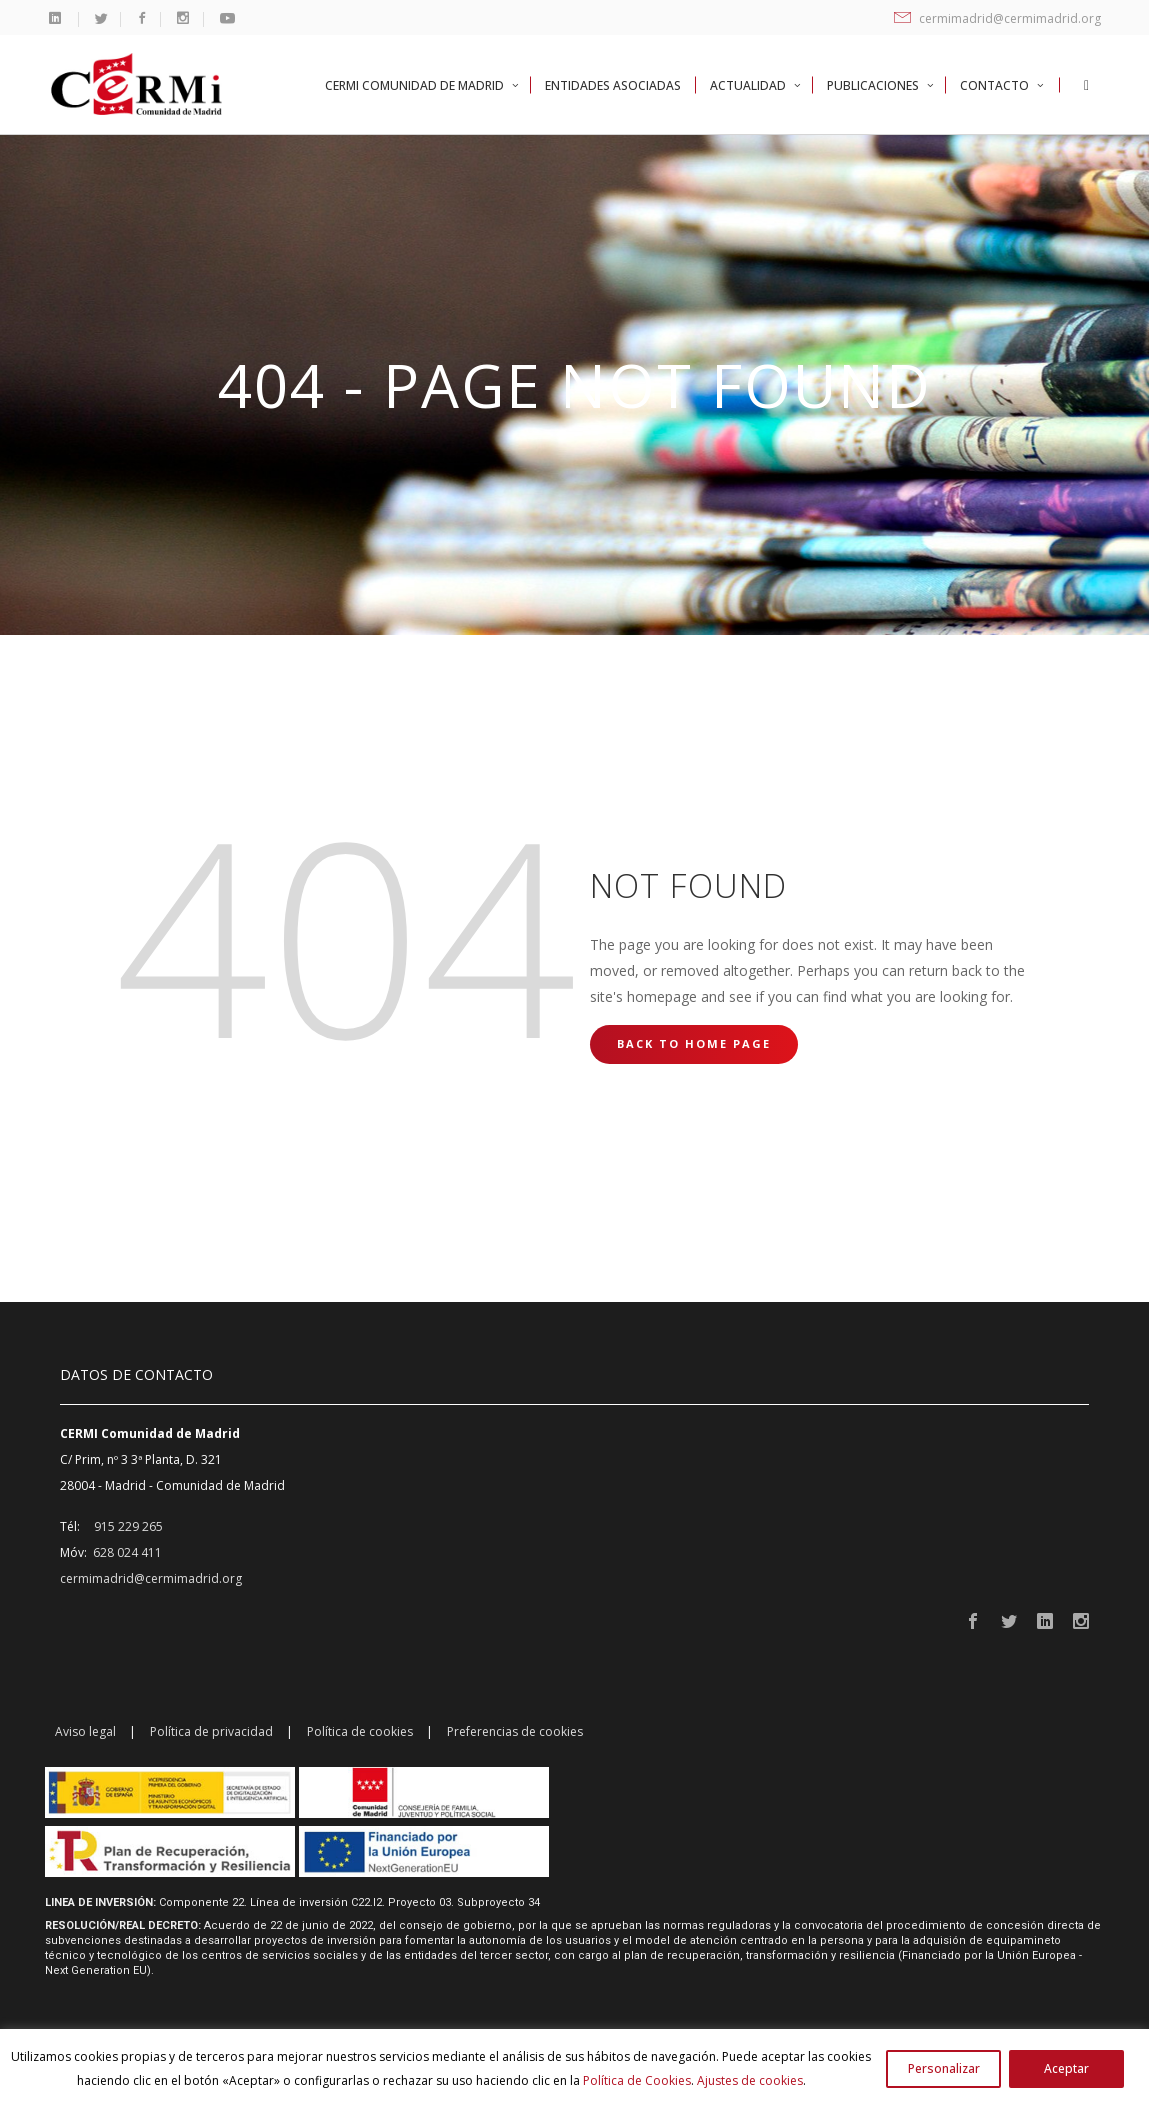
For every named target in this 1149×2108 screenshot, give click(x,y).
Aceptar (1066, 2068)
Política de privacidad (211, 1731)
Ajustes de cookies (750, 2080)
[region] (574, 2068)
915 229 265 (128, 1526)
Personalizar (944, 2068)
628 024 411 (127, 1552)
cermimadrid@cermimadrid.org (997, 18)
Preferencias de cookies (515, 1731)
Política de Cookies (637, 2080)
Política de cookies (360, 1731)
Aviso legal (85, 1731)
